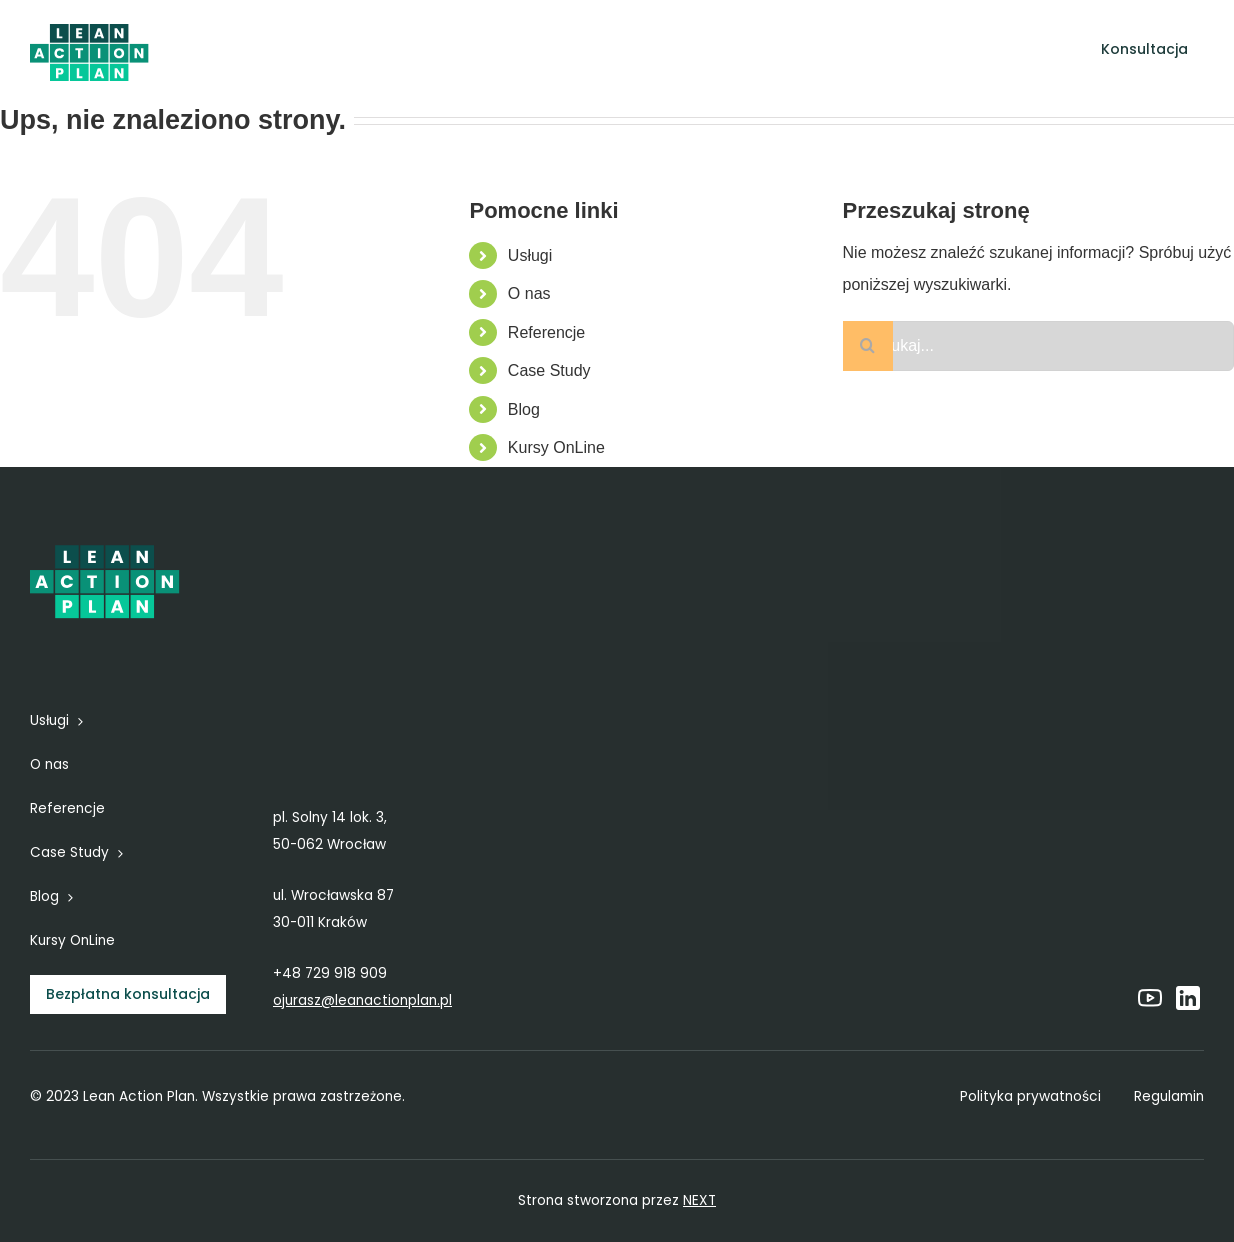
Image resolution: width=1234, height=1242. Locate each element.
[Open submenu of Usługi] (458, 50)
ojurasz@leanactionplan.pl (362, 1000)
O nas (529, 293)
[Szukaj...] (1038, 346)
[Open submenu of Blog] (843, 50)
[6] (89, 26)
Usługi (530, 255)
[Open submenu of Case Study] (767, 50)
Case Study (549, 370)
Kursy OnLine (556, 447)
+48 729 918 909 (330, 973)
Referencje (546, 332)
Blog (524, 409)
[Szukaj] (868, 346)
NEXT (699, 1200)
